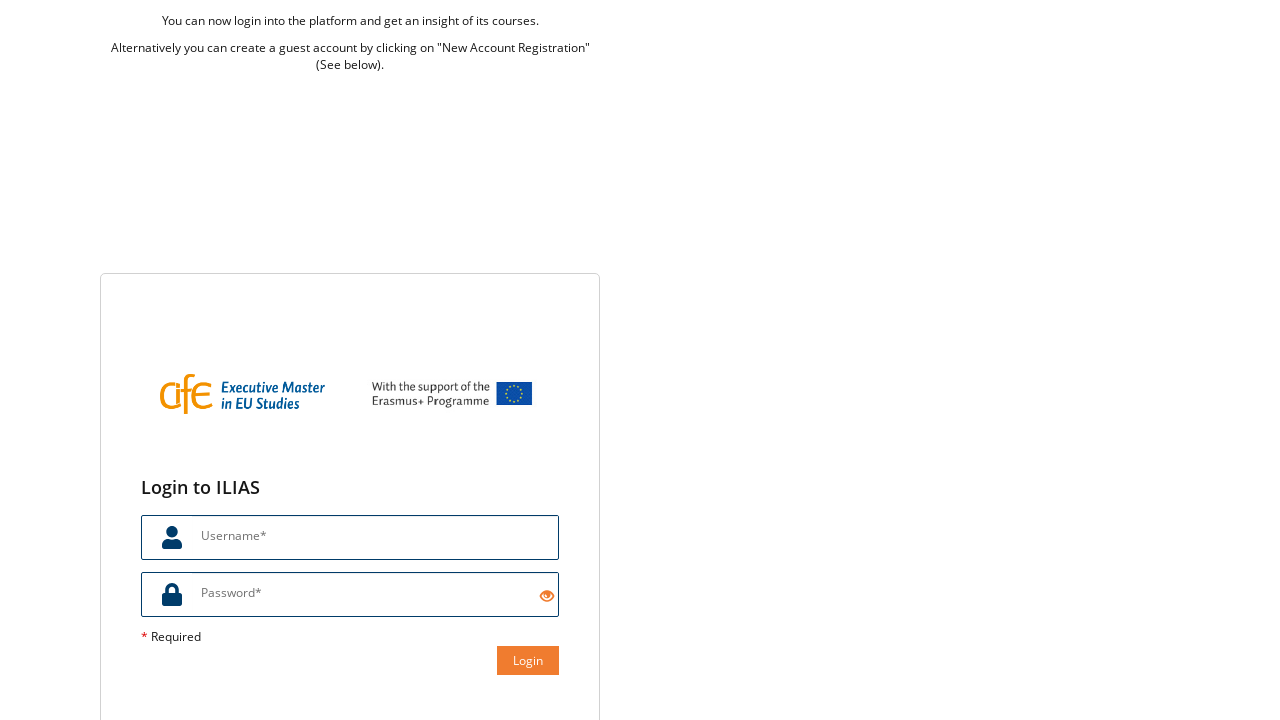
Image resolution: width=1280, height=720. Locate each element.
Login (528, 660)
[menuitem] (1175, 30)
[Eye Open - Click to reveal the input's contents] (547, 596)
